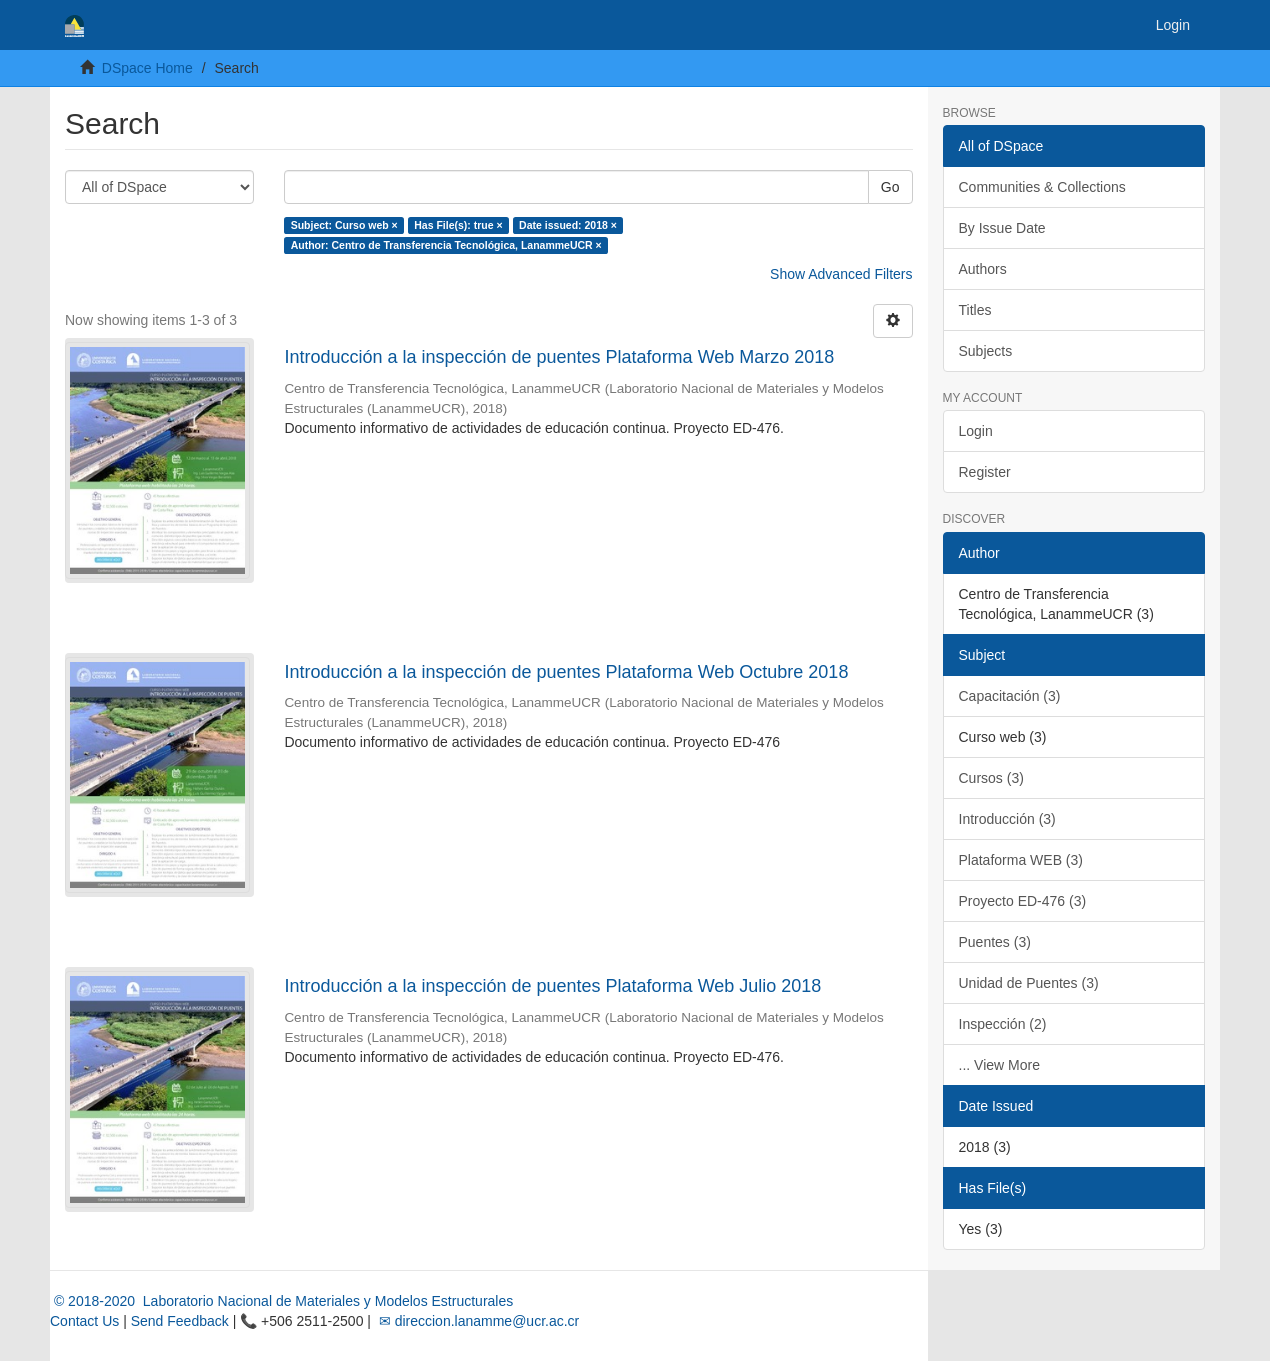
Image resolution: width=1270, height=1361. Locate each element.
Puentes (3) (995, 942)
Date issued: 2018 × (568, 225)
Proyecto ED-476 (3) (1023, 901)
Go (890, 187)
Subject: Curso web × (344, 225)
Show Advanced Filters (841, 274)
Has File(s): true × (458, 225)
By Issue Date (1002, 228)
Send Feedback (180, 1321)
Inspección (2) (1003, 1024)
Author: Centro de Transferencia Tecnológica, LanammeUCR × (446, 245)
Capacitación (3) (1010, 696)
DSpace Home (147, 68)
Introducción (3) (1007, 819)
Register (985, 472)
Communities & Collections (1042, 187)
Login (976, 431)
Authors (983, 269)
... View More (999, 1065)
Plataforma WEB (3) (1021, 860)
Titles (975, 310)
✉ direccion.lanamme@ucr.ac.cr (477, 1321)
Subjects (986, 351)
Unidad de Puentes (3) (1029, 983)
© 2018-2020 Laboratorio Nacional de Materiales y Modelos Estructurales (281, 1301)
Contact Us (84, 1321)
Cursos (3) (991, 778)
